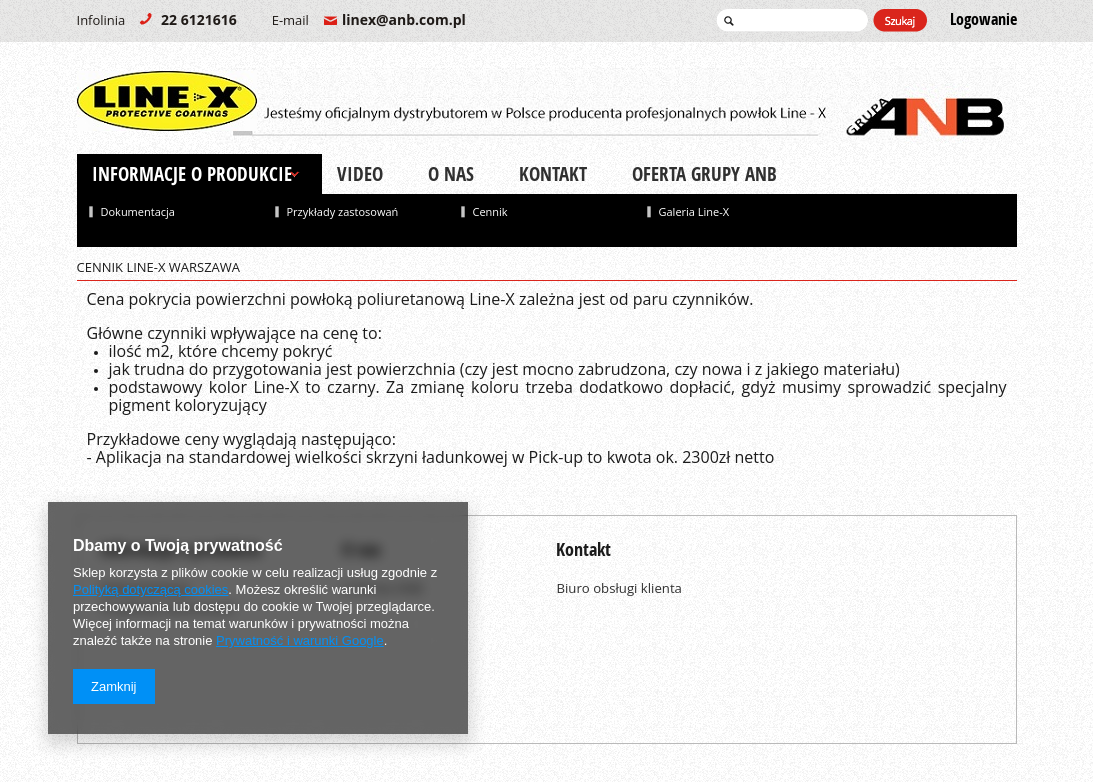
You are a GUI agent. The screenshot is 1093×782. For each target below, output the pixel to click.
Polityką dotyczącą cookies (150, 589)
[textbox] (792, 20)
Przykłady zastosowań (343, 211)
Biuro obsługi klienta (619, 588)
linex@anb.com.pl (369, 19)
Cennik (490, 211)
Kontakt (553, 174)
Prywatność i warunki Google (300, 640)
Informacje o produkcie (192, 174)
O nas (451, 174)
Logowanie (983, 19)
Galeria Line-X (694, 211)
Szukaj (900, 20)
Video (360, 174)
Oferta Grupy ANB (704, 174)
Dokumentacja (138, 211)
